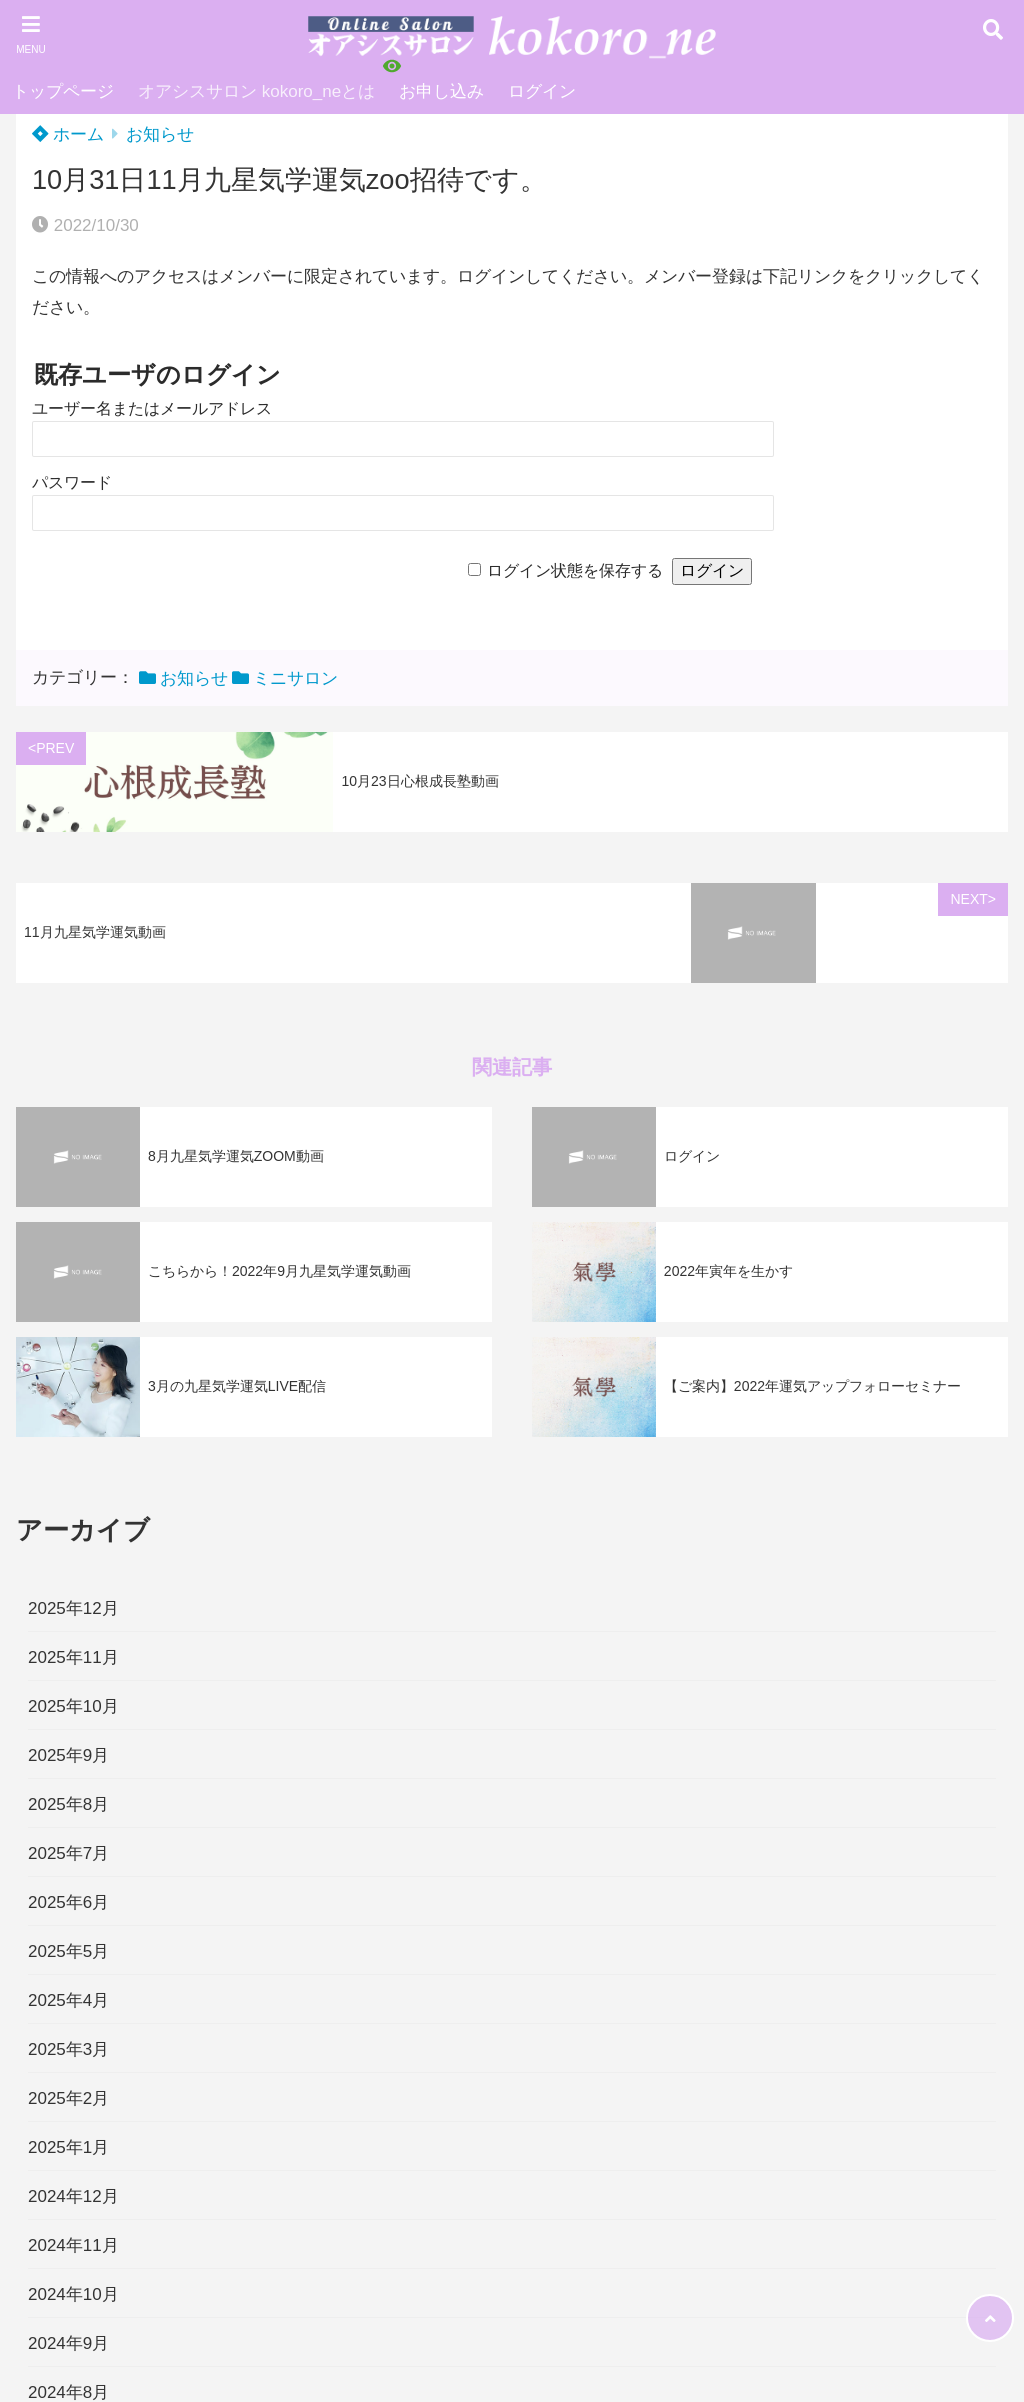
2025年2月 (68, 2098)
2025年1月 (68, 2147)
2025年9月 (68, 1755)
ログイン (542, 91)
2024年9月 (68, 2343)
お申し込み (441, 91)
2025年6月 (68, 1902)
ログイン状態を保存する (575, 570)
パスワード (72, 482)
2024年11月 (73, 2245)
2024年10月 (73, 2294)
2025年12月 (73, 1608)
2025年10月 (73, 1706)
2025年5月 (68, 1951)
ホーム (68, 134)
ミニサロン (295, 678)
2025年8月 (68, 1804)
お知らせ (160, 134)
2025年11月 (73, 1657)
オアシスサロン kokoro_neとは (256, 91)
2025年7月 (68, 1853)
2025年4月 (68, 2000)
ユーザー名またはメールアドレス (152, 408)
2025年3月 (68, 2049)
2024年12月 (73, 2196)
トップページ (63, 91)
